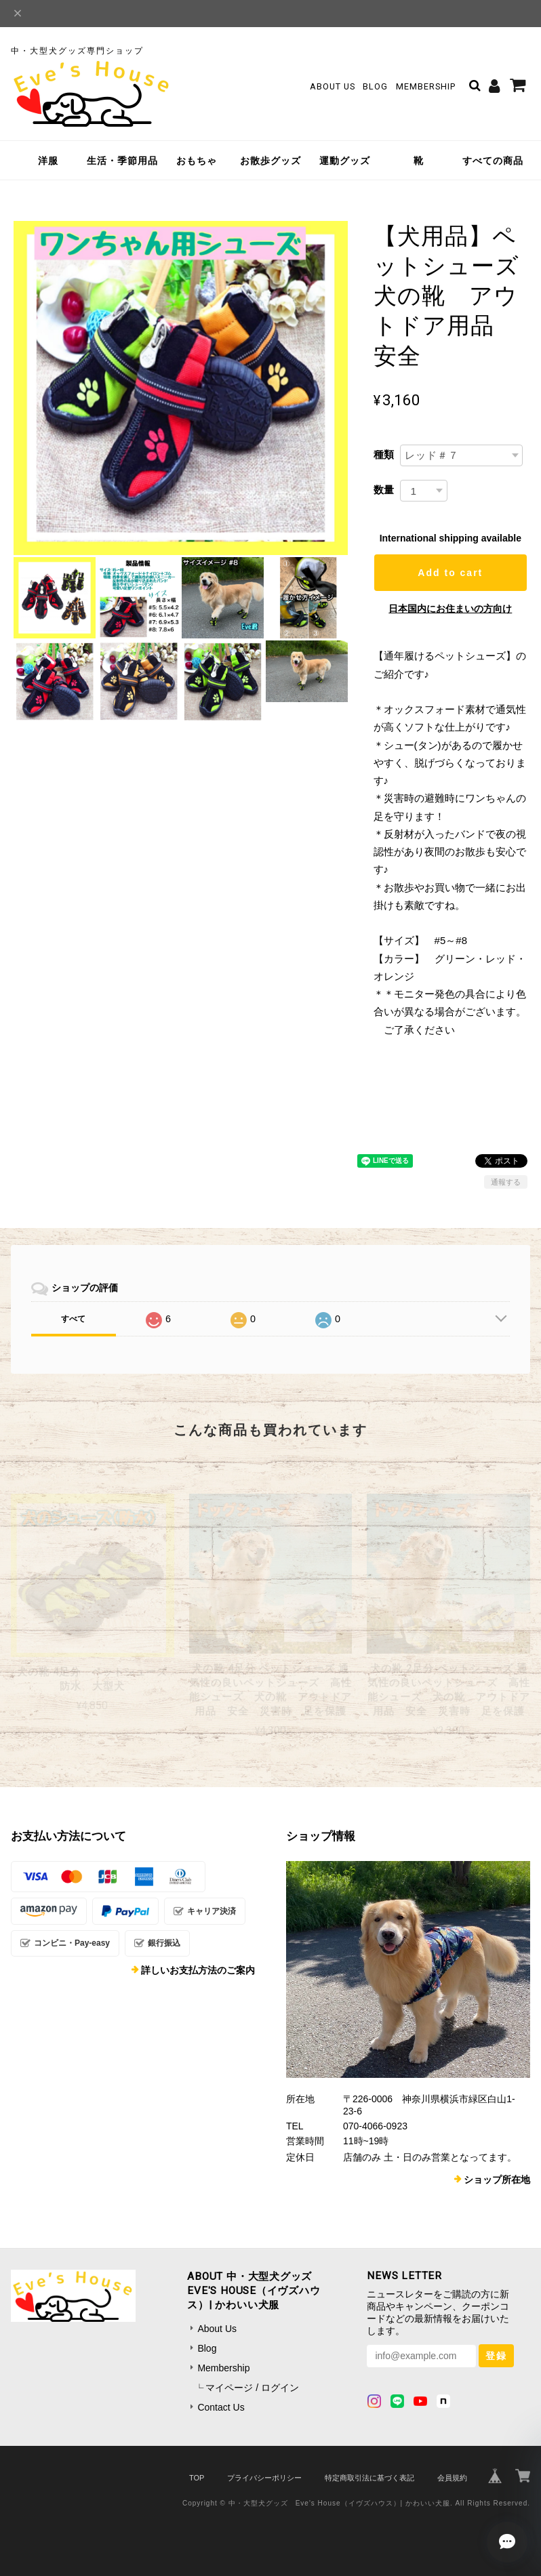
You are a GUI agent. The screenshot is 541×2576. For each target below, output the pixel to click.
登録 (496, 2355)
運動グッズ (344, 160)
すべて (73, 1319)
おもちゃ (196, 160)
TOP (196, 2478)
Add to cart (450, 572)
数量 (384, 489)
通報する (506, 1182)
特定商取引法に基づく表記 (369, 2478)
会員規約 (452, 2478)
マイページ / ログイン (252, 2387)
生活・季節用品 (122, 160)
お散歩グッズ (270, 160)
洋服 (48, 160)
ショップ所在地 (497, 2179)
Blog (375, 86)
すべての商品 (492, 160)
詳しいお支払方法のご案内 (198, 1970)
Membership (426, 86)
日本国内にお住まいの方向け (450, 608)
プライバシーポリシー (264, 2478)
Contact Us (220, 2407)
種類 (384, 454)
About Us (332, 86)
